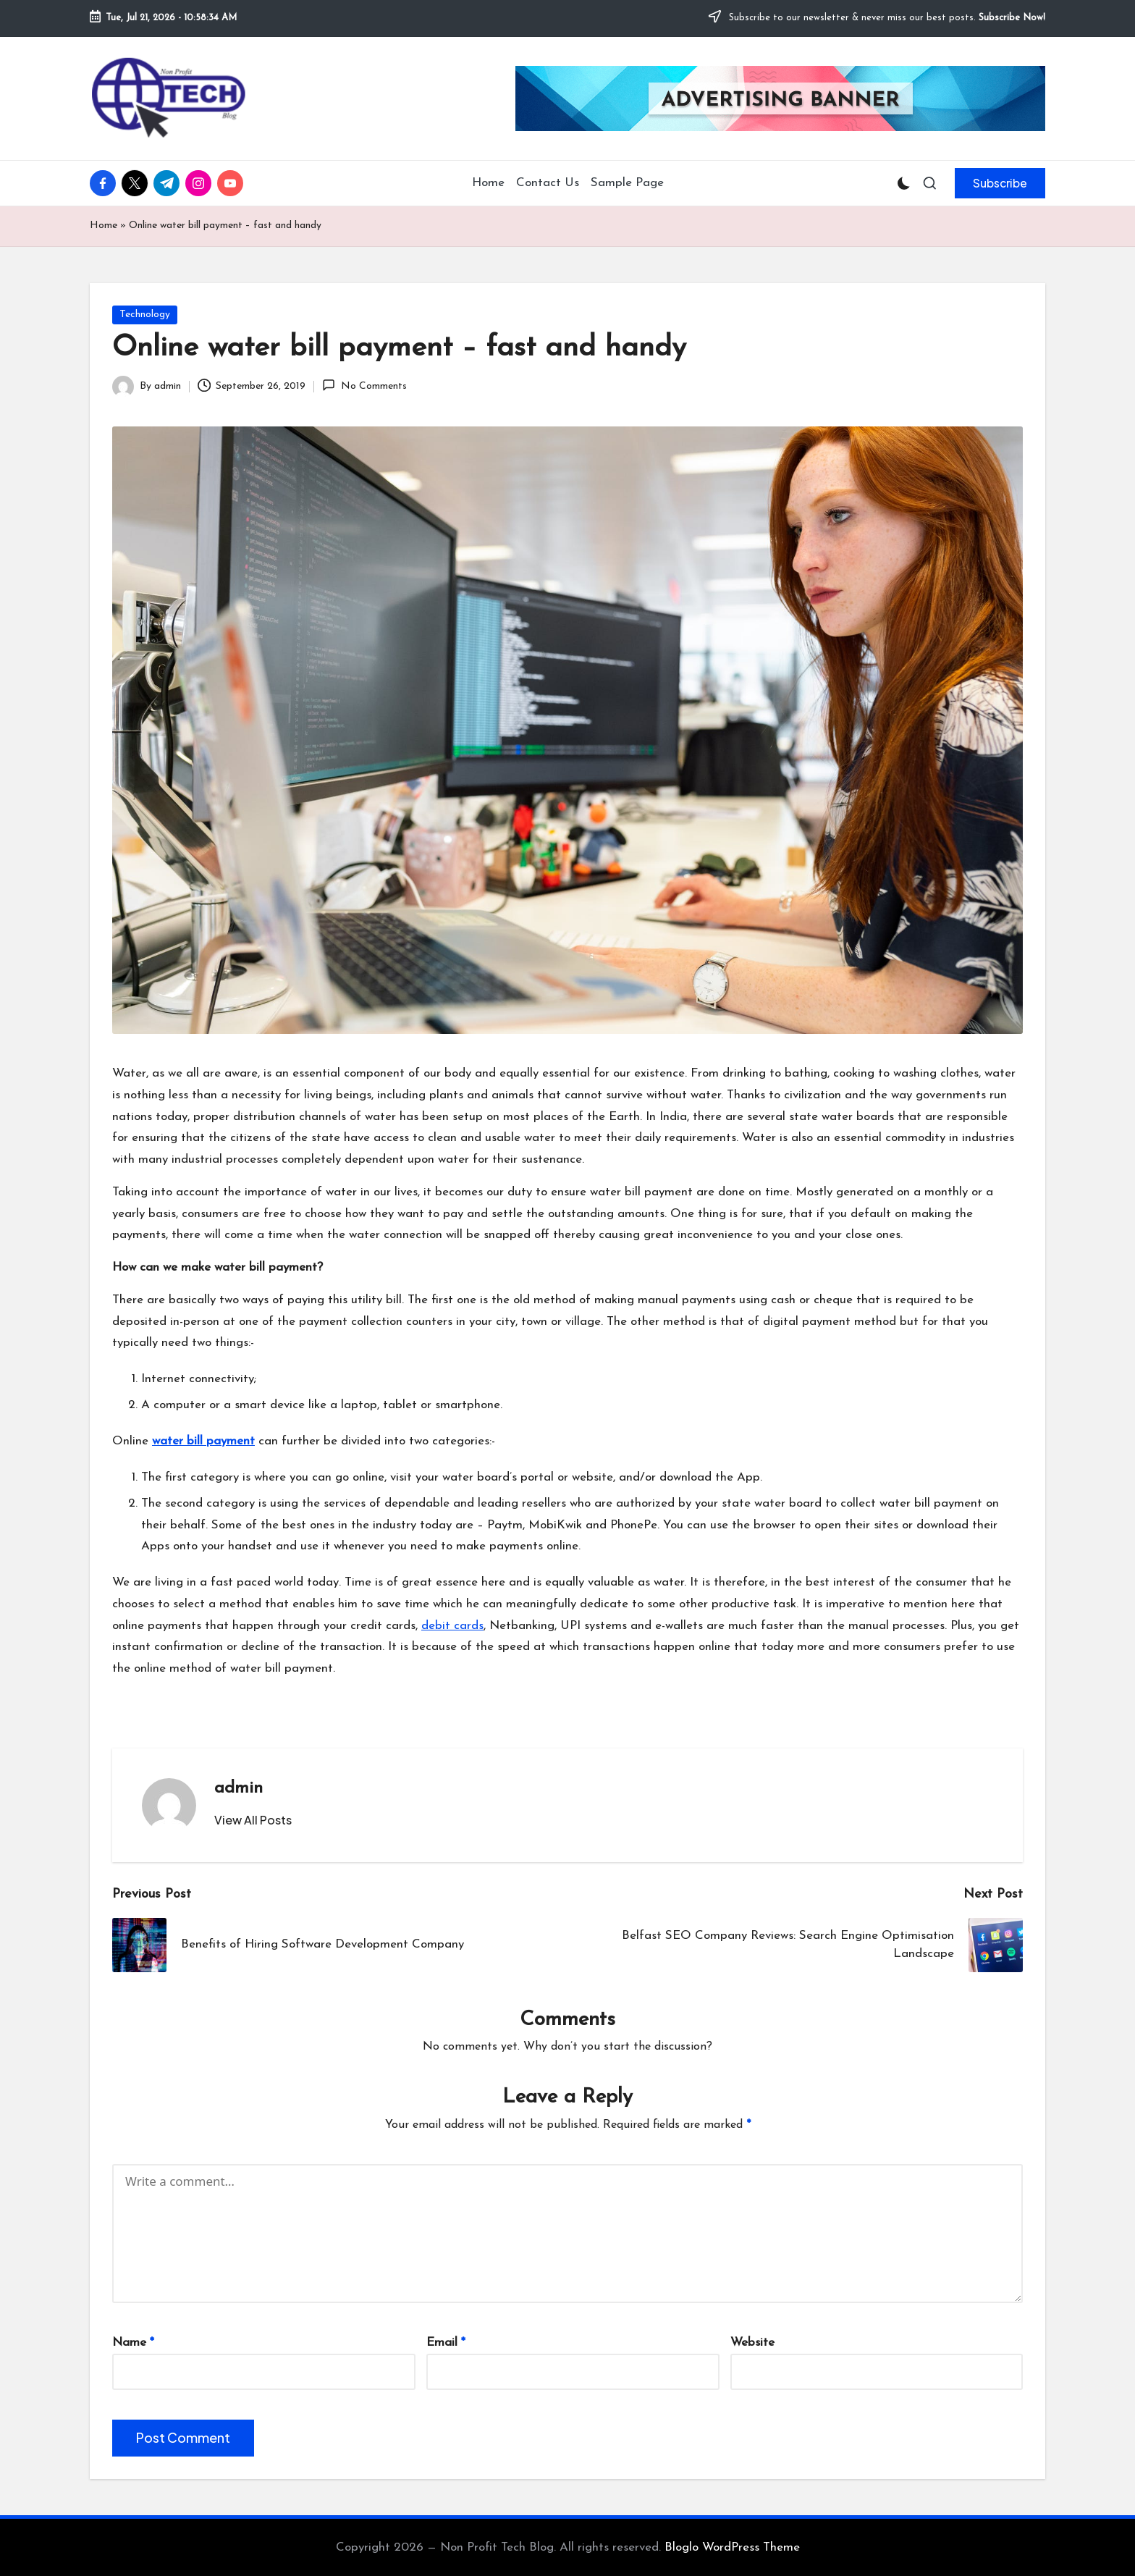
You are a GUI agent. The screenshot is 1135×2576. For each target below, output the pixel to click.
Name (133, 2342)
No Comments (364, 385)
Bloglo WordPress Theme (732, 2547)
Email (445, 2342)
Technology (144, 314)
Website (752, 2342)
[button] (1000, 183)
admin (238, 1788)
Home (103, 225)
